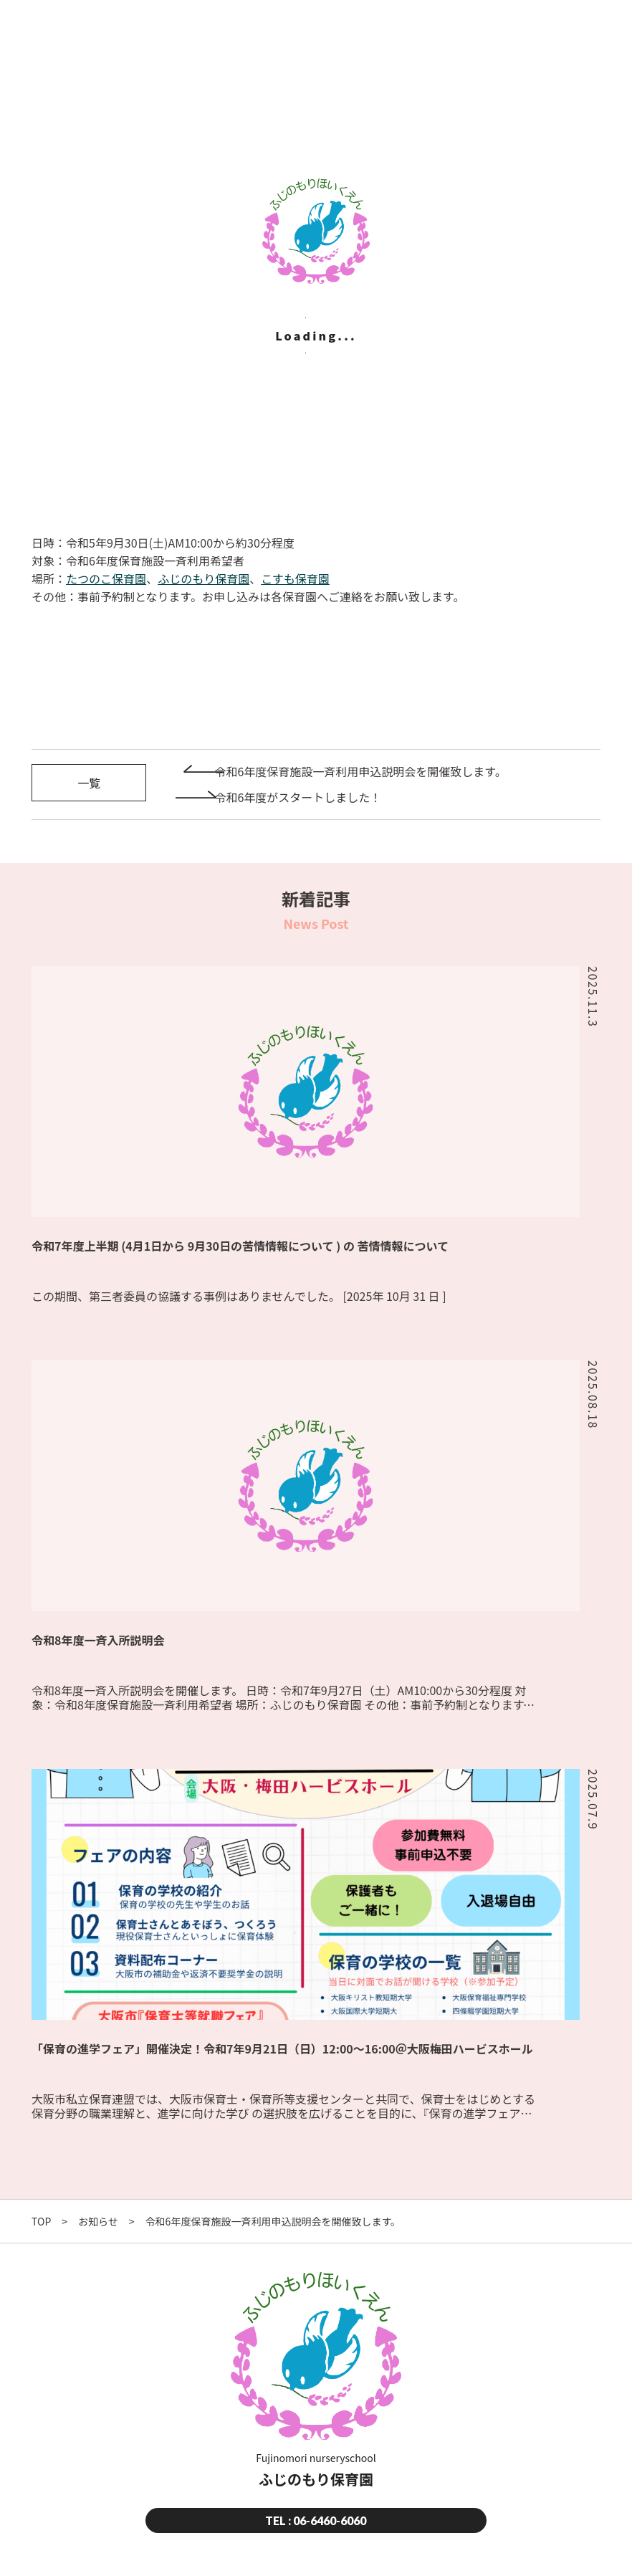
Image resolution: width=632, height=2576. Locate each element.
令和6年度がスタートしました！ (297, 797)
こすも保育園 (295, 578)
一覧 (88, 782)
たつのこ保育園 (106, 578)
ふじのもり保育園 (203, 578)
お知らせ (98, 2221)
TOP (41, 2221)
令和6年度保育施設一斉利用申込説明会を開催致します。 (360, 771)
